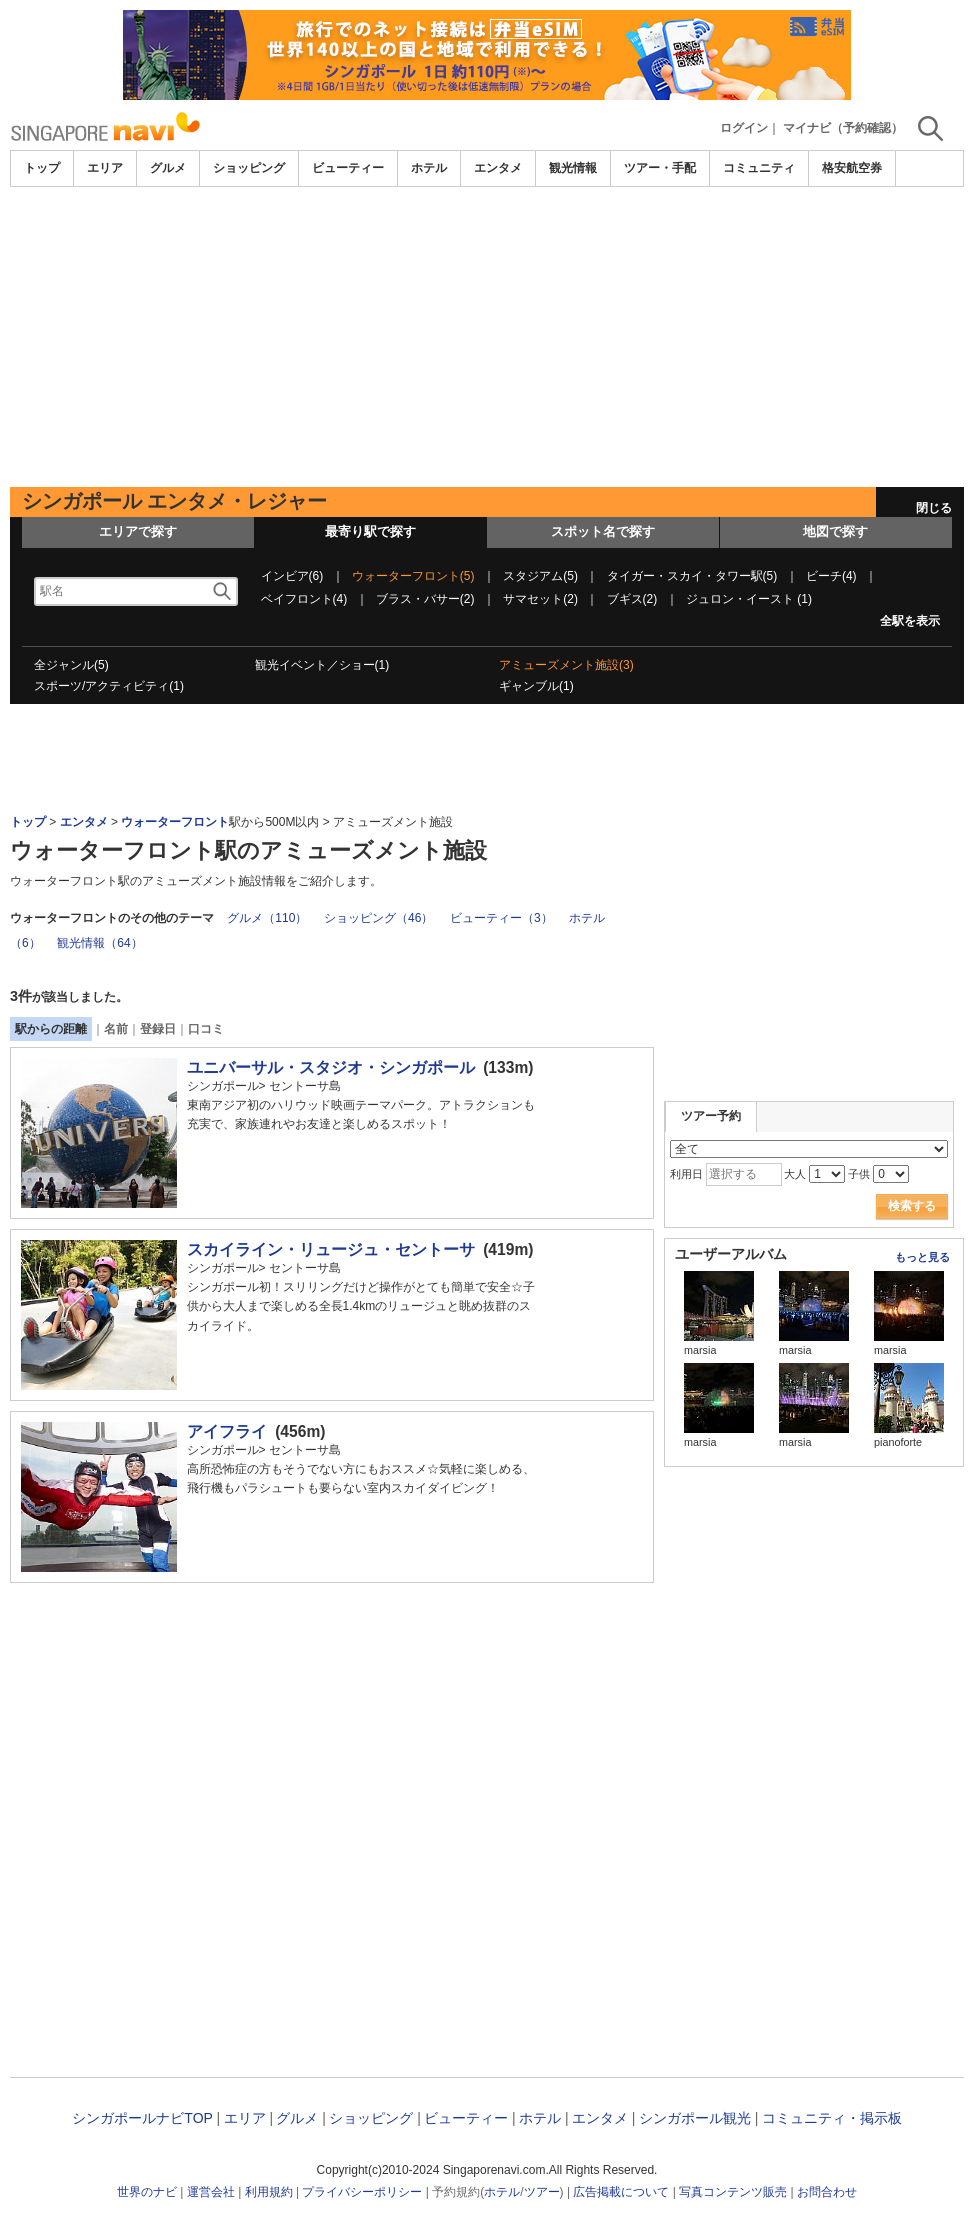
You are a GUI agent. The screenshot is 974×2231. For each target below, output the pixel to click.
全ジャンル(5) (71, 665)
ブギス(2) (632, 599)
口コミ (206, 1029)
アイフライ (227, 1431)
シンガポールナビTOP (142, 2118)
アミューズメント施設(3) (566, 665)
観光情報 (573, 168)
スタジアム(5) (540, 576)
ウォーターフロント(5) (413, 576)
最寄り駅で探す (370, 531)
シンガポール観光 (695, 2118)
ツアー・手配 (660, 168)
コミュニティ (759, 168)
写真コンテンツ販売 (733, 2192)
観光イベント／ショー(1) (322, 665)
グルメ (168, 168)
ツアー (542, 2192)
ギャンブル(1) (536, 686)
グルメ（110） (267, 918)
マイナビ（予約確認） (843, 128)
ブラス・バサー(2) (425, 599)
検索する (912, 1206)
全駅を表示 (910, 621)
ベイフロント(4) (304, 599)
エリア (105, 168)
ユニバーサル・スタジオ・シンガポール (331, 1067)
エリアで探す (138, 531)
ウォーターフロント (175, 822)
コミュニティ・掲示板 (832, 2118)
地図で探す (835, 531)
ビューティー (348, 168)
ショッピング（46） (378, 918)
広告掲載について (621, 2192)
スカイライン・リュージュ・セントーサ (331, 1249)
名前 (116, 1029)
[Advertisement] (487, 337)
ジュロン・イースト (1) (749, 599)
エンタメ (498, 168)
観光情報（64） (99, 943)
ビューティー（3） (501, 918)
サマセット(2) (540, 599)
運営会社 (211, 2192)
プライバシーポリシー (362, 2192)
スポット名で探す (603, 531)
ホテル (429, 168)
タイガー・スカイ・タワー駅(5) (692, 576)
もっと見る (922, 1257)
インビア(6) (292, 576)
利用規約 (269, 2192)
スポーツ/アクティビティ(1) (109, 686)
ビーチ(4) (831, 576)
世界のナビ (147, 2192)
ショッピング (249, 168)
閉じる (934, 508)
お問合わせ (827, 2192)
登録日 (158, 1029)
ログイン (744, 128)
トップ (42, 168)
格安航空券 (852, 168)
